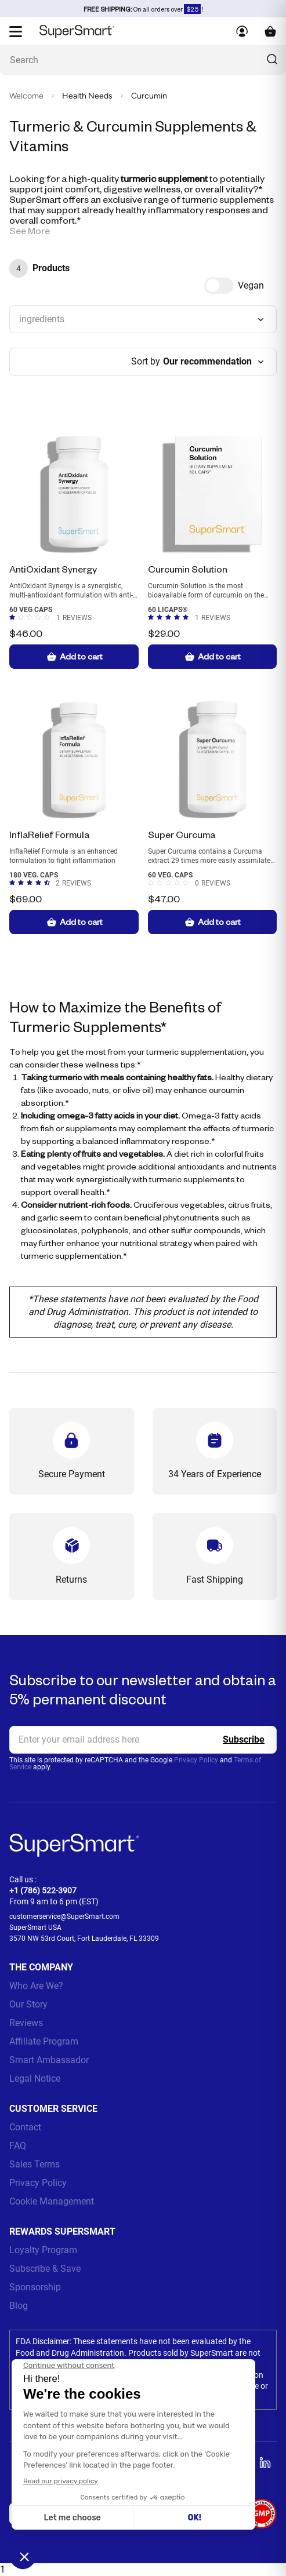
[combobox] (143, 319)
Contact (25, 2127)
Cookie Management (51, 2201)
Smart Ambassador (49, 2059)
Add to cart (74, 656)
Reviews (26, 2022)
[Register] (243, 1740)
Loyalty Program (43, 2250)
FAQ (17, 2145)
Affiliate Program (43, 2041)
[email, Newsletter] (143, 1740)
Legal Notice (34, 2078)
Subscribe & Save (45, 2268)
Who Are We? (36, 1985)
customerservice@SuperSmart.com (64, 1916)
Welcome (26, 96)
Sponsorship (35, 2287)
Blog (18, 2305)
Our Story (28, 2004)
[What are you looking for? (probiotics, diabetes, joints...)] (143, 60)
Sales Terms (34, 2164)
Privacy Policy (196, 1760)
